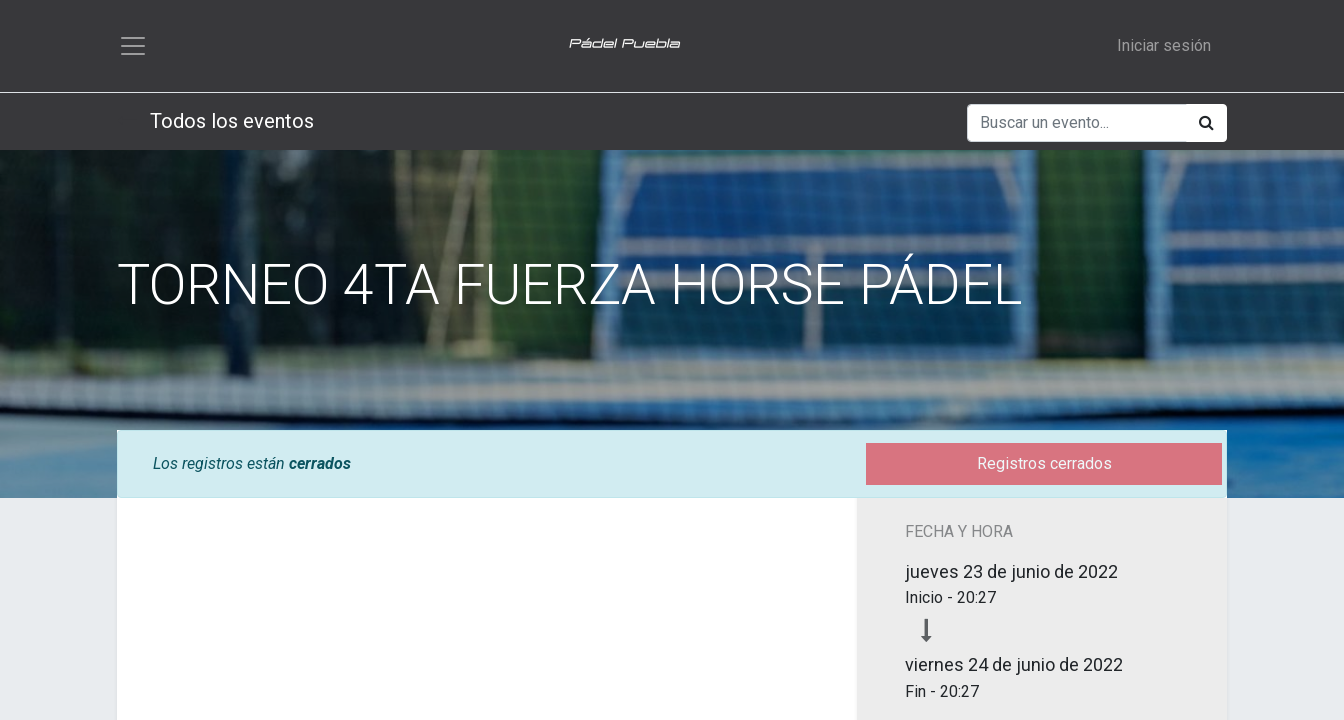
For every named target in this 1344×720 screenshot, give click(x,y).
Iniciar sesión (1164, 45)
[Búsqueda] (1206, 123)
